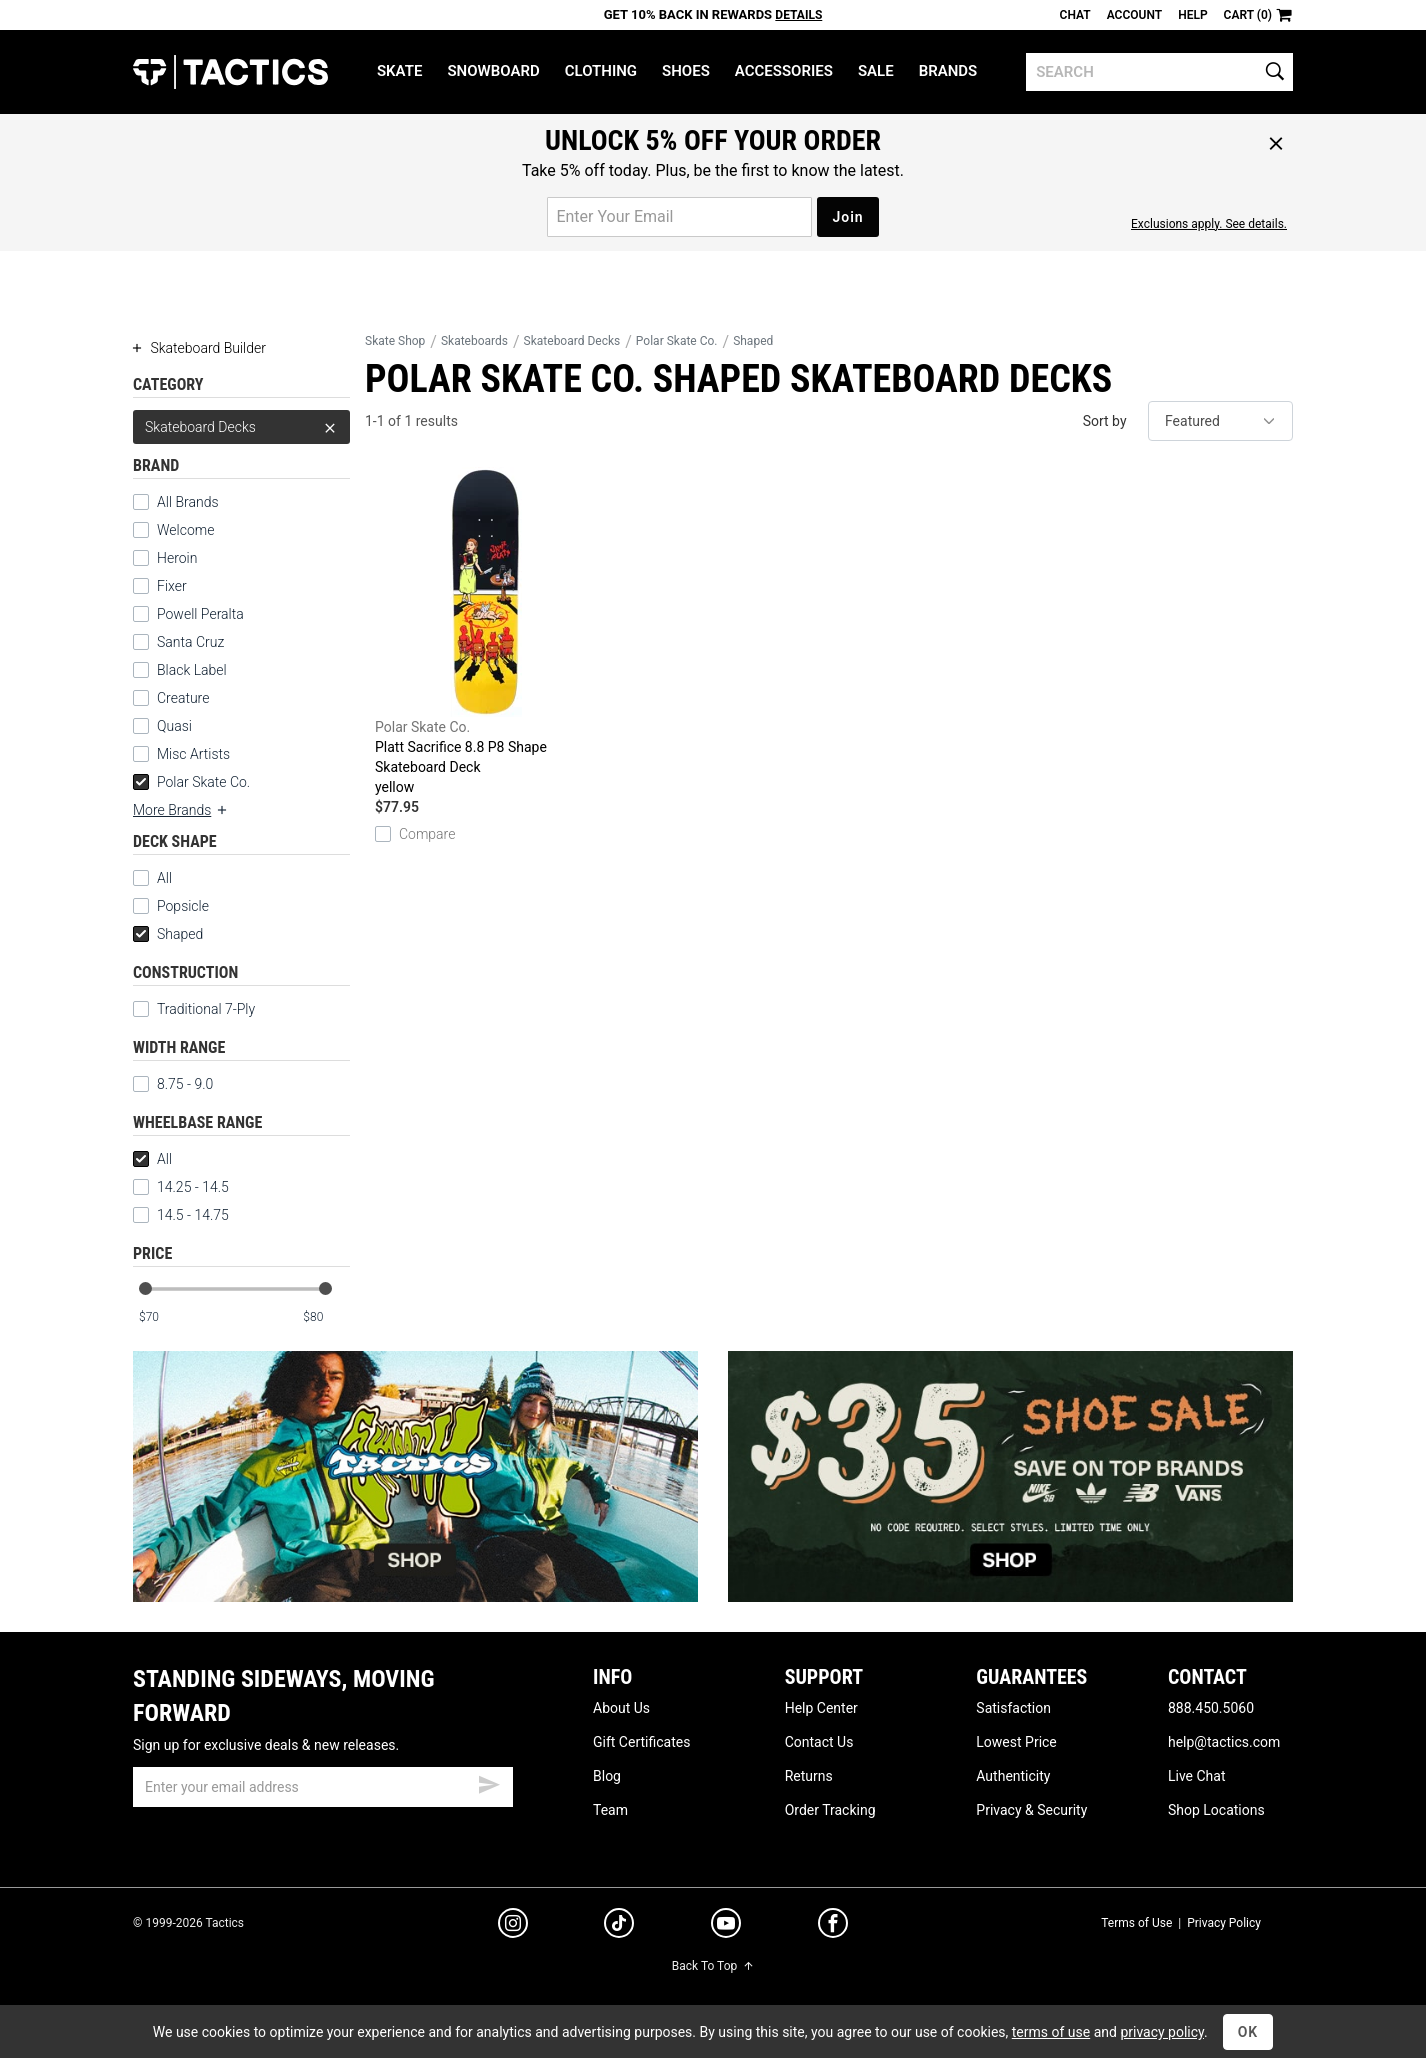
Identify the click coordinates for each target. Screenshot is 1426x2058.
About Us (621, 1708)
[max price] (326, 1317)
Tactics (230, 72)
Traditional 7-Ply (194, 1009)
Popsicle (171, 906)
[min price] (162, 1317)
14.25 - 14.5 (181, 1187)
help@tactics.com (1224, 1742)
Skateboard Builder (199, 348)
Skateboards (474, 341)
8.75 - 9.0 (173, 1084)
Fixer (172, 586)
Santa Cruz (190, 642)
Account (1134, 15)
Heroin (177, 558)
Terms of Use (1136, 1923)
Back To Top (713, 1966)
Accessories (784, 71)
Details (798, 15)
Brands (948, 71)
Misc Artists (193, 754)
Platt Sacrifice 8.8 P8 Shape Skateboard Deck (486, 632)
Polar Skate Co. (191, 782)
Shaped (168, 934)
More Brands (181, 810)
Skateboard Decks (241, 427)
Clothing (601, 71)
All (152, 878)
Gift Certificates (641, 1742)
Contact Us (819, 1742)
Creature (183, 698)
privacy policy (1162, 2032)
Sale (876, 71)
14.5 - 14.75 (181, 1215)
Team (610, 1810)
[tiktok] (619, 1926)
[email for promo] (679, 217)
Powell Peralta (200, 614)
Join (847, 217)
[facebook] (833, 1927)
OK (1248, 2032)
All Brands (188, 502)
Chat (1075, 15)
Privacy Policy (1224, 1923)
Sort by (1105, 421)
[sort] (1220, 421)
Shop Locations (1216, 1810)
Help (1192, 15)
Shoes (686, 71)
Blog (607, 1776)
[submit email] (489, 1782)
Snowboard (493, 71)
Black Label (192, 670)
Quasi (174, 726)
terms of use (1051, 2032)
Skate (399, 71)
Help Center (821, 1708)
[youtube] (726, 1927)
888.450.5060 (1211, 1708)
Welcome (185, 530)
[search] (1159, 72)
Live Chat (1197, 1776)
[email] (323, 1787)
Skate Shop (395, 341)
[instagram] (513, 1926)
